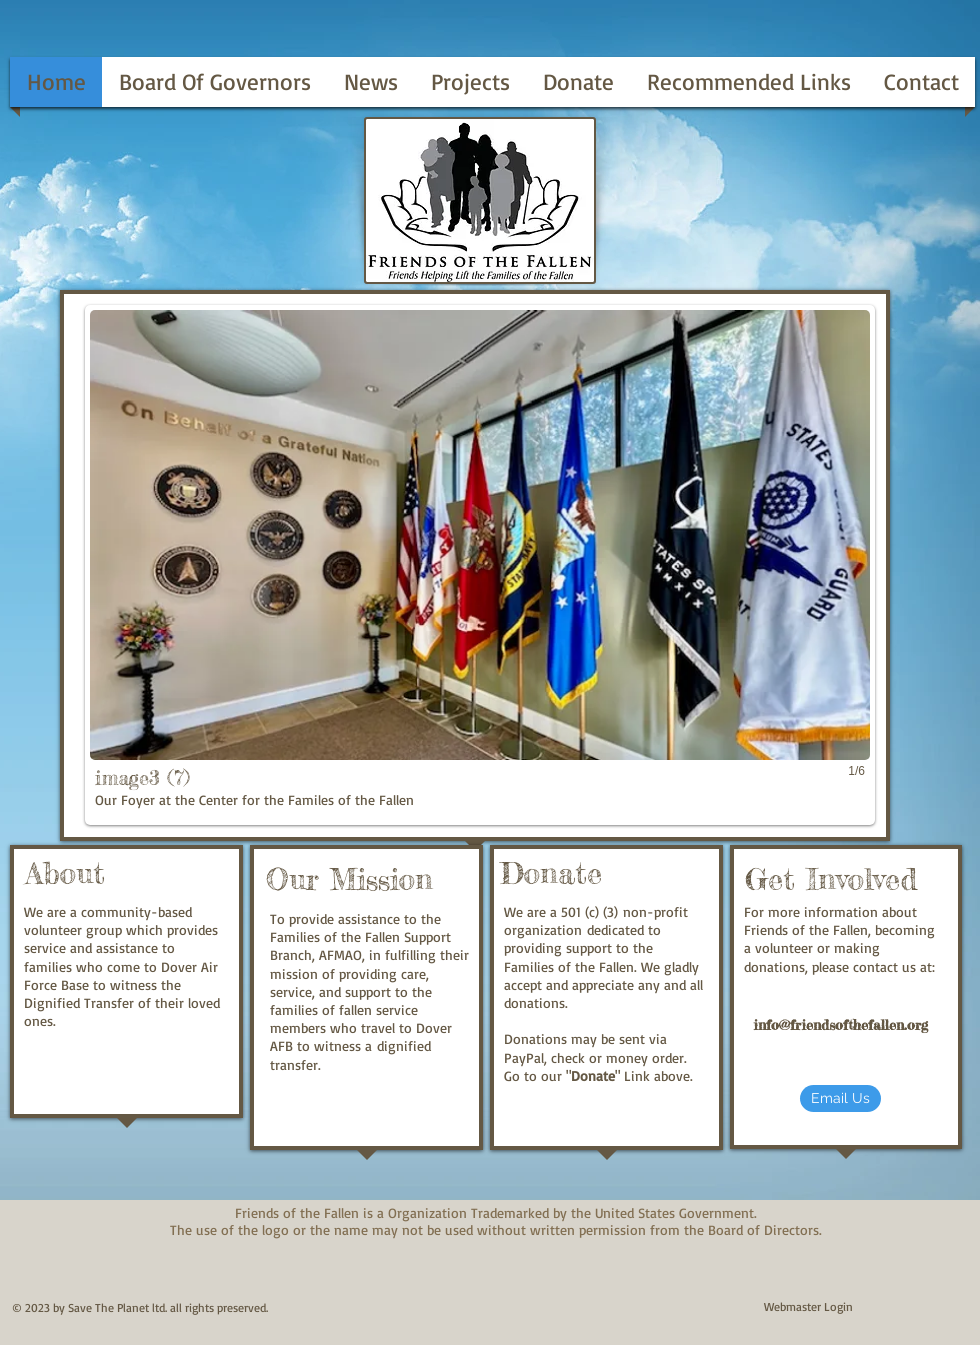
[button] (480, 565)
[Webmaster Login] (808, 1307)
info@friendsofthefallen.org (840, 1024)
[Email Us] (840, 1098)
